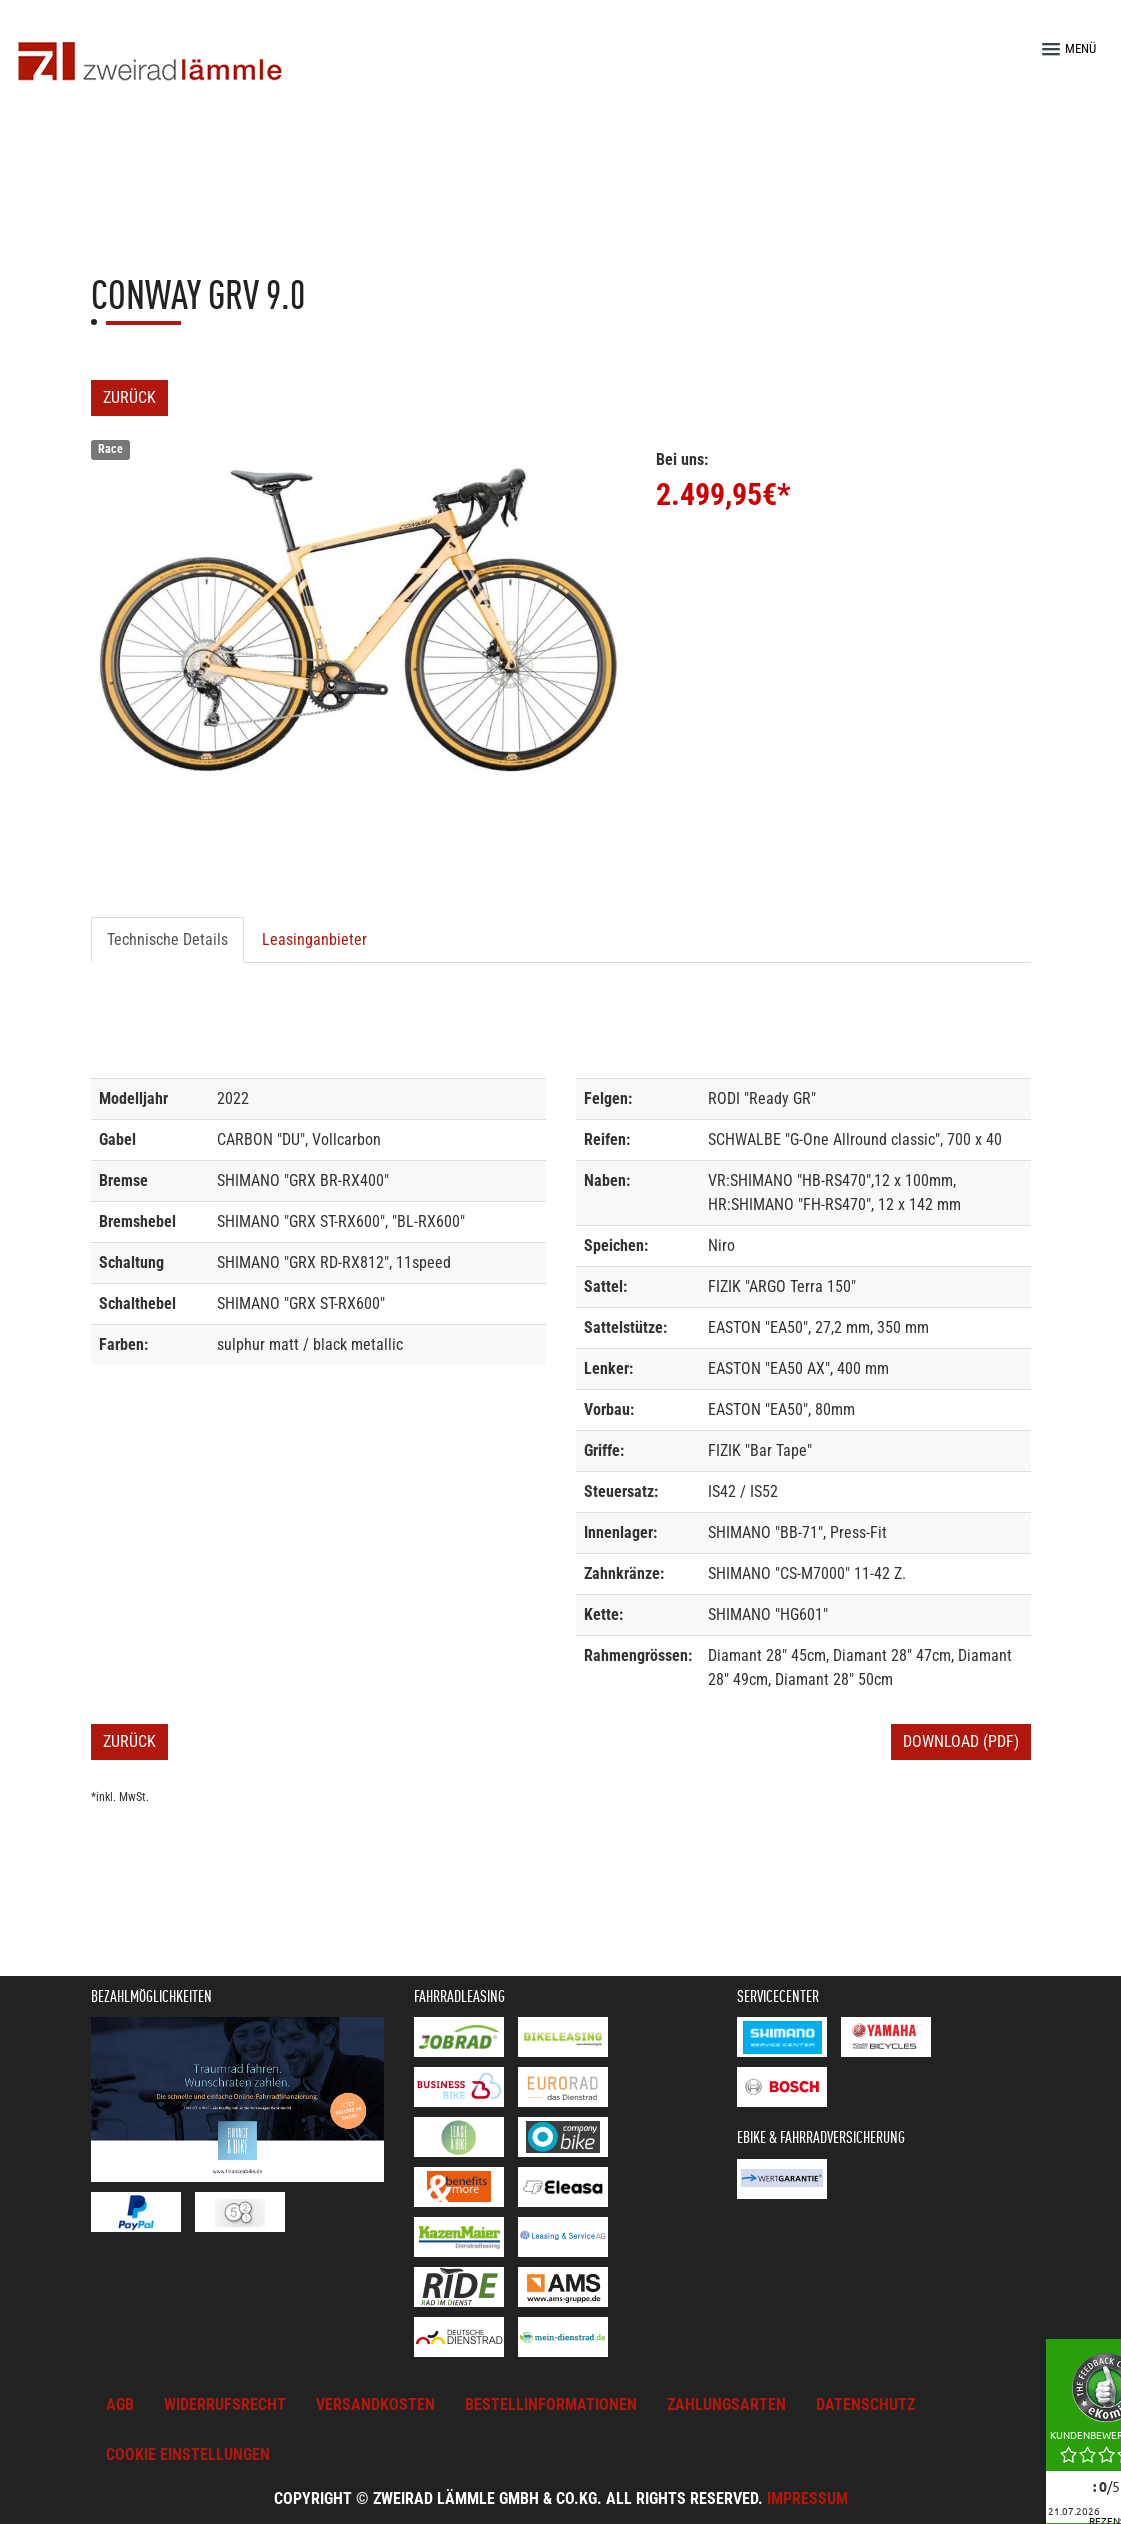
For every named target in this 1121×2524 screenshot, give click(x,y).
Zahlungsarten (726, 2404)
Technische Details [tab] (167, 939)
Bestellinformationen (551, 2404)
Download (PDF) (961, 1741)
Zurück (129, 397)
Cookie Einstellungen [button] (188, 2454)
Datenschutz (865, 2404)
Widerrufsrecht (225, 2404)
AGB (120, 2404)
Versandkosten (375, 2404)
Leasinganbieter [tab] (314, 939)
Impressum (807, 2498)
